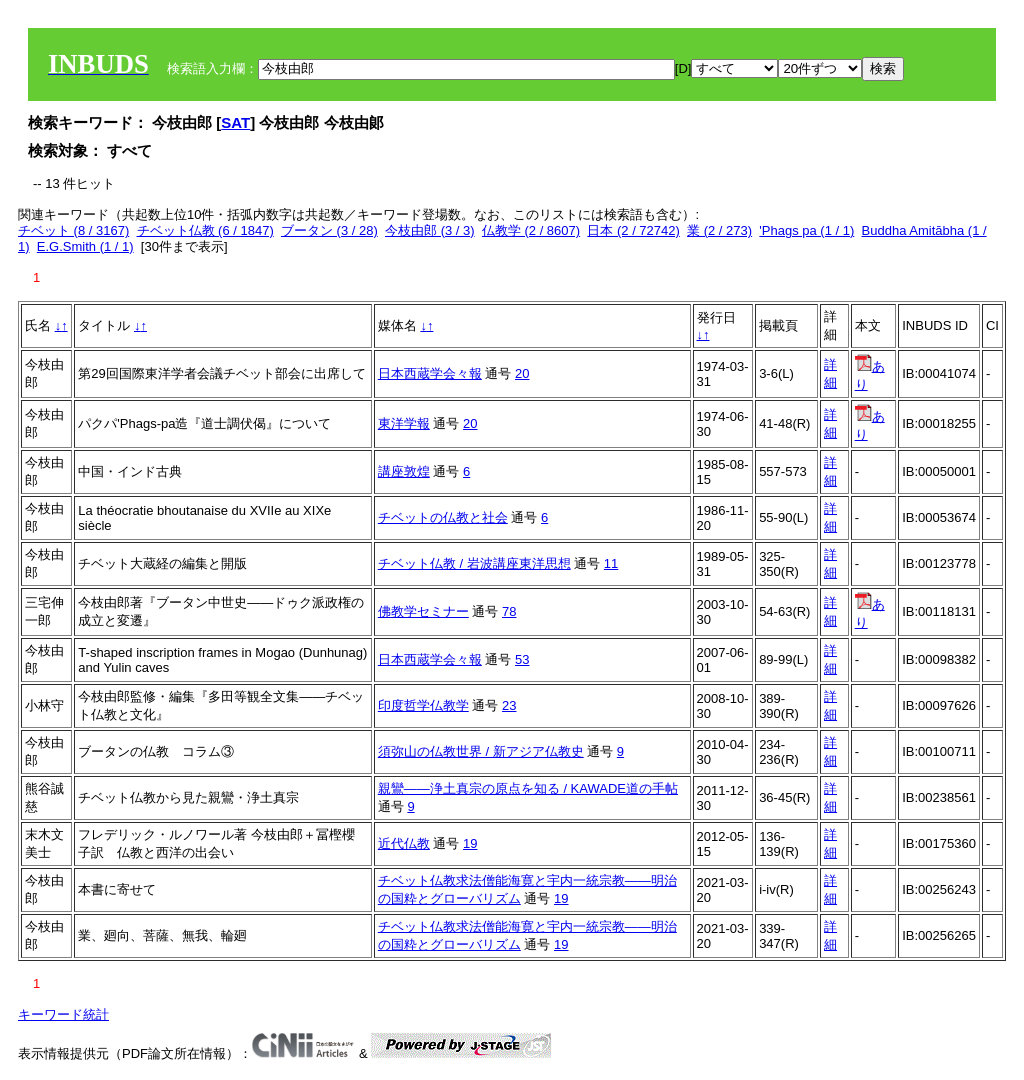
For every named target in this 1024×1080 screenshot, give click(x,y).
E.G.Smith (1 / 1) (85, 246)
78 (509, 611)
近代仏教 (404, 843)
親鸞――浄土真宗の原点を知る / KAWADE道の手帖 (528, 788)
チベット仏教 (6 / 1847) (205, 230)
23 (509, 705)
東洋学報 (404, 423)
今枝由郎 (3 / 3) (430, 230)
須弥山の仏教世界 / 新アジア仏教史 (481, 751)
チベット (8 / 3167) (73, 230)
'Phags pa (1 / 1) (806, 230)
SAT (235, 122)
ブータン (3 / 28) (329, 230)
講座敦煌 (404, 471)
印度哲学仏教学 (423, 705)
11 (611, 563)
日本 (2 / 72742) (633, 230)
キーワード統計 (63, 1014)
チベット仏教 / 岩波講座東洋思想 (474, 563)
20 (522, 373)
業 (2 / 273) (719, 230)
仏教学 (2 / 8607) (531, 230)
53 (522, 659)
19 (470, 843)
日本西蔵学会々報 (430, 373)
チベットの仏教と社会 (443, 517)
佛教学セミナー (423, 611)
